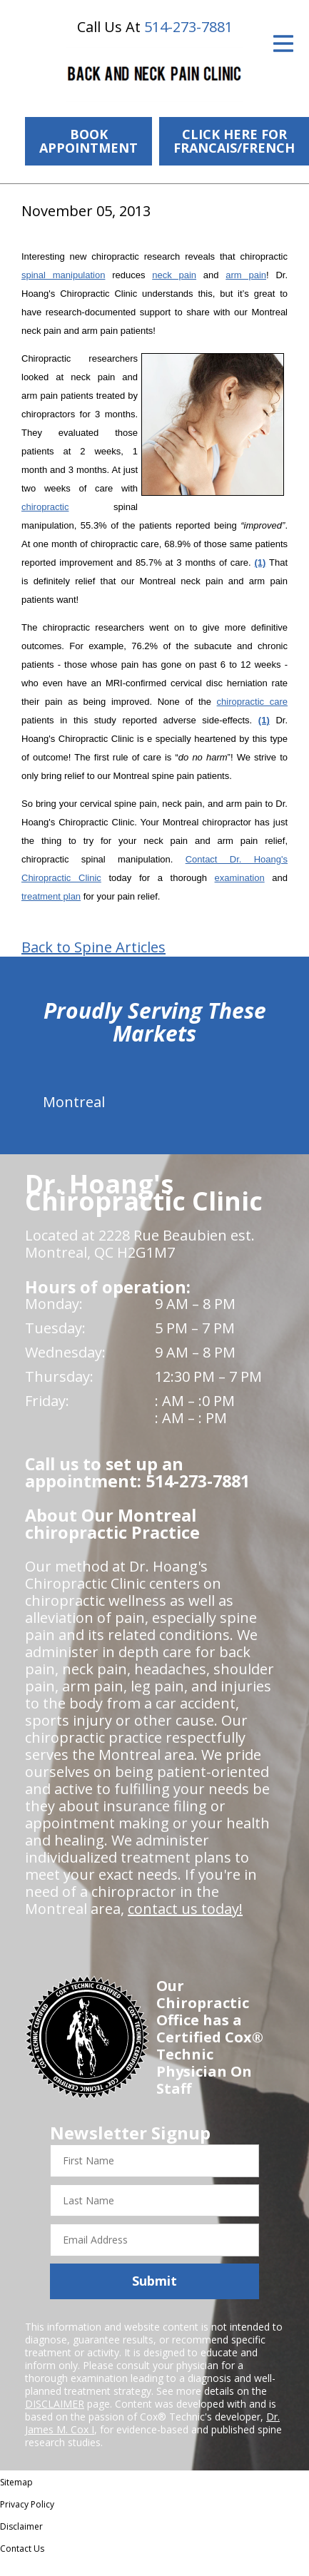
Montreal (74, 1101)
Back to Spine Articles (93, 947)
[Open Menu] (283, 43)
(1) (259, 562)
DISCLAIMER (54, 2403)
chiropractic (45, 507)
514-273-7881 (188, 26)
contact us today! (185, 1908)
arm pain (246, 275)
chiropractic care (252, 701)
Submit (154, 2280)
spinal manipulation (63, 275)
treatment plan (51, 896)
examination (240, 877)
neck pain (174, 275)
